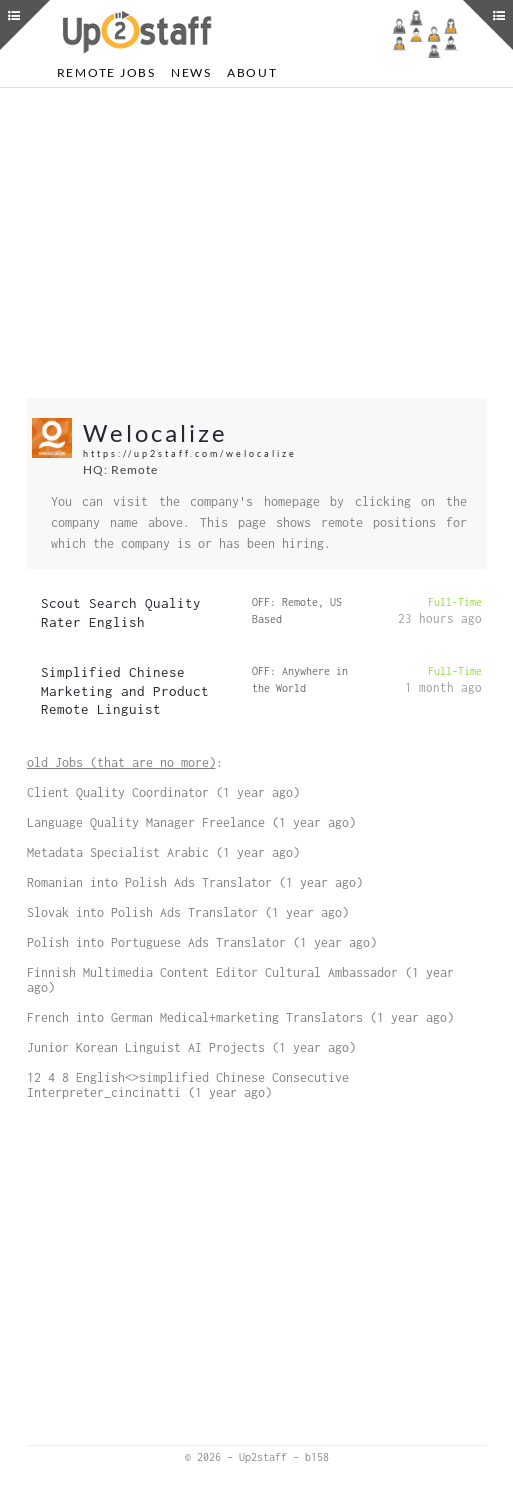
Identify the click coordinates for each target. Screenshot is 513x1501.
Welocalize (155, 432)
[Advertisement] (257, 243)
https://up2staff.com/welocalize (190, 453)
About (252, 72)
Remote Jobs (106, 72)
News (191, 72)
